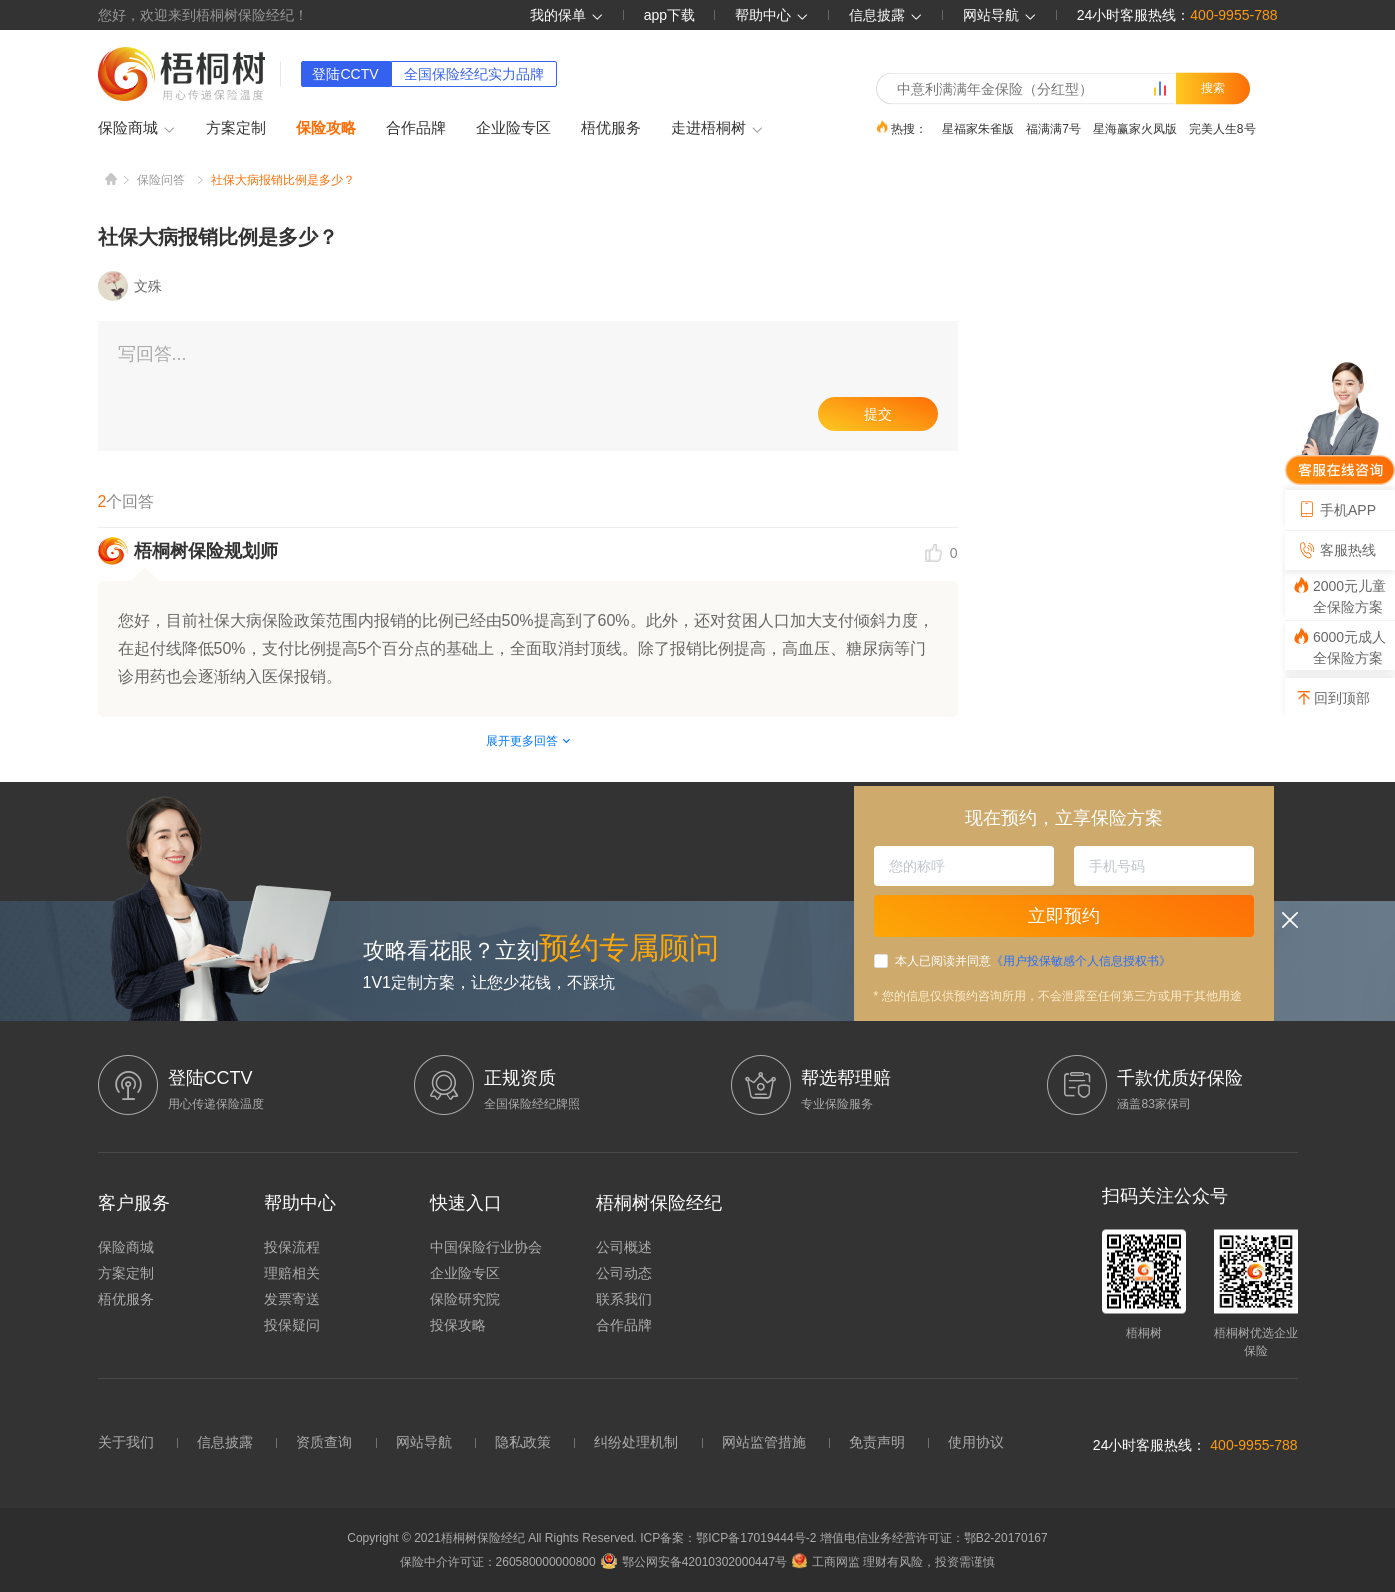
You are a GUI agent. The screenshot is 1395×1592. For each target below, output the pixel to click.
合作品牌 (416, 127)
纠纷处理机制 (636, 1442)
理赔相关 (292, 1273)
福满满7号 (1053, 128)
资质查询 (324, 1442)
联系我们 (624, 1299)
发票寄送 (292, 1299)
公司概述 (624, 1247)
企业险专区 (513, 127)
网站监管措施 (764, 1442)
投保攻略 (458, 1325)
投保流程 (292, 1247)
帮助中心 (772, 15)
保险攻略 (326, 127)
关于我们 (126, 1442)
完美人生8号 (1222, 128)
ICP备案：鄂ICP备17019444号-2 (729, 1538)
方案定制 (236, 127)
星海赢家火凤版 (1135, 128)
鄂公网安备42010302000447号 (694, 1562)
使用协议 (976, 1442)
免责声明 (877, 1442)
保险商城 (137, 129)
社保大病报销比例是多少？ (283, 180)
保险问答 (161, 180)
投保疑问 (292, 1325)
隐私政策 (523, 1442)
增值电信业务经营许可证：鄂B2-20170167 (934, 1538)
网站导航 (424, 1442)
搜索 (1213, 88)
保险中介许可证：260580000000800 (498, 1562)
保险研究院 (465, 1299)
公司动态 (624, 1273)
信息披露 (886, 15)
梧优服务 (611, 127)
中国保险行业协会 (486, 1247)
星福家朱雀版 (978, 128)
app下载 (669, 15)
